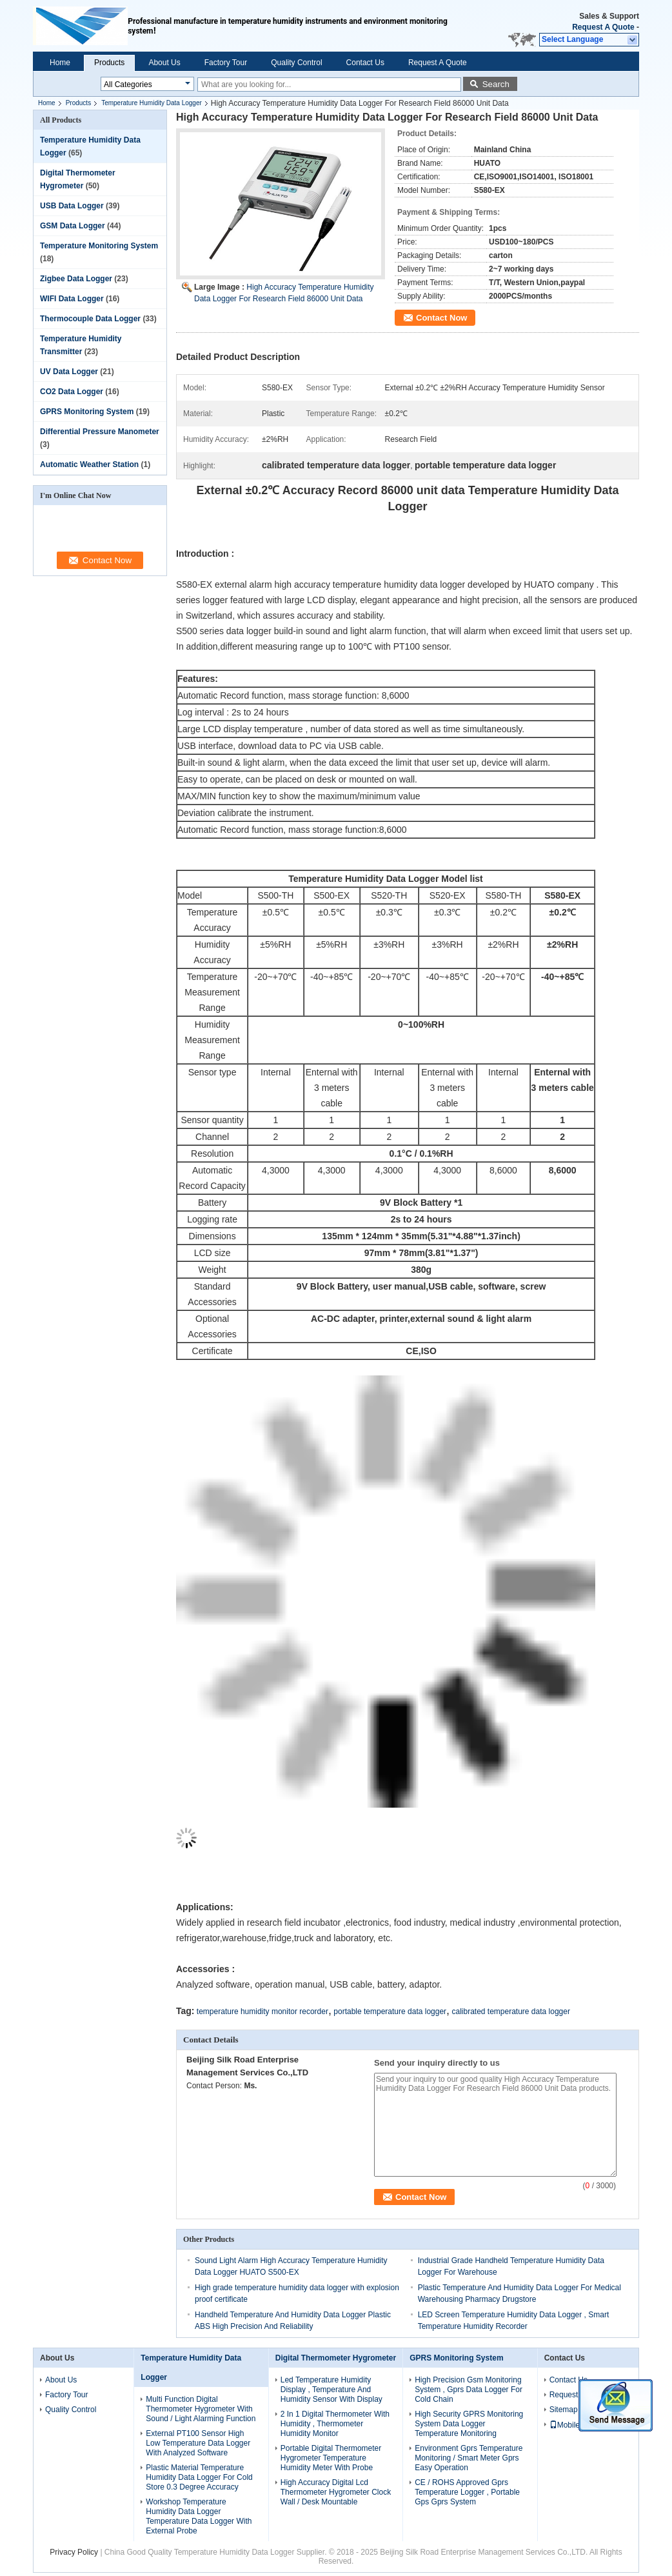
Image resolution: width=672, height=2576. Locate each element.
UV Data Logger (69, 371)
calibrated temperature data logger (510, 2011)
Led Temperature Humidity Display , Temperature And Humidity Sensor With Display (331, 2389)
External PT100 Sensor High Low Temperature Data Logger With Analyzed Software (198, 2443)
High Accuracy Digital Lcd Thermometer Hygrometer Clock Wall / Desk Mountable (336, 2492)
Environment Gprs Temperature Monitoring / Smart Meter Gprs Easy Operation (468, 2458)
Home (60, 62)
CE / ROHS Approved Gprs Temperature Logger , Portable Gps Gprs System (467, 2492)
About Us (164, 62)
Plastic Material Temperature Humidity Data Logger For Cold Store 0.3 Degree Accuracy (199, 2477)
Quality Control (296, 62)
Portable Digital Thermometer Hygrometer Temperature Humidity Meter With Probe (331, 2458)
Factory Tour (225, 62)
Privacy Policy (74, 2552)
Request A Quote (603, 27)
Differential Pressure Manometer (99, 431)
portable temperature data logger (389, 2011)
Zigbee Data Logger (76, 278)
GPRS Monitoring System (86, 411)
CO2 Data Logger (71, 391)
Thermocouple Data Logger (90, 318)
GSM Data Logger (72, 225)
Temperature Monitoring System (99, 245)
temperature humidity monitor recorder (262, 2011)
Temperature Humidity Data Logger (151, 102)
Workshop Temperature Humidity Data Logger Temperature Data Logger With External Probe (199, 2516)
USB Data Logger (72, 205)
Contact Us (365, 62)
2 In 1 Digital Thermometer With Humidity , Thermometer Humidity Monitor (335, 2424)
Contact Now (441, 318)
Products (109, 62)
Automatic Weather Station (89, 464)
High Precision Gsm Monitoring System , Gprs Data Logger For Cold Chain (468, 2389)
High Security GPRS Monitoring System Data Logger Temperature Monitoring (469, 2424)
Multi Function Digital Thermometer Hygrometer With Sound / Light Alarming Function (200, 2409)
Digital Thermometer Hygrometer (335, 2357)
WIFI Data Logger (72, 298)
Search (495, 84)
